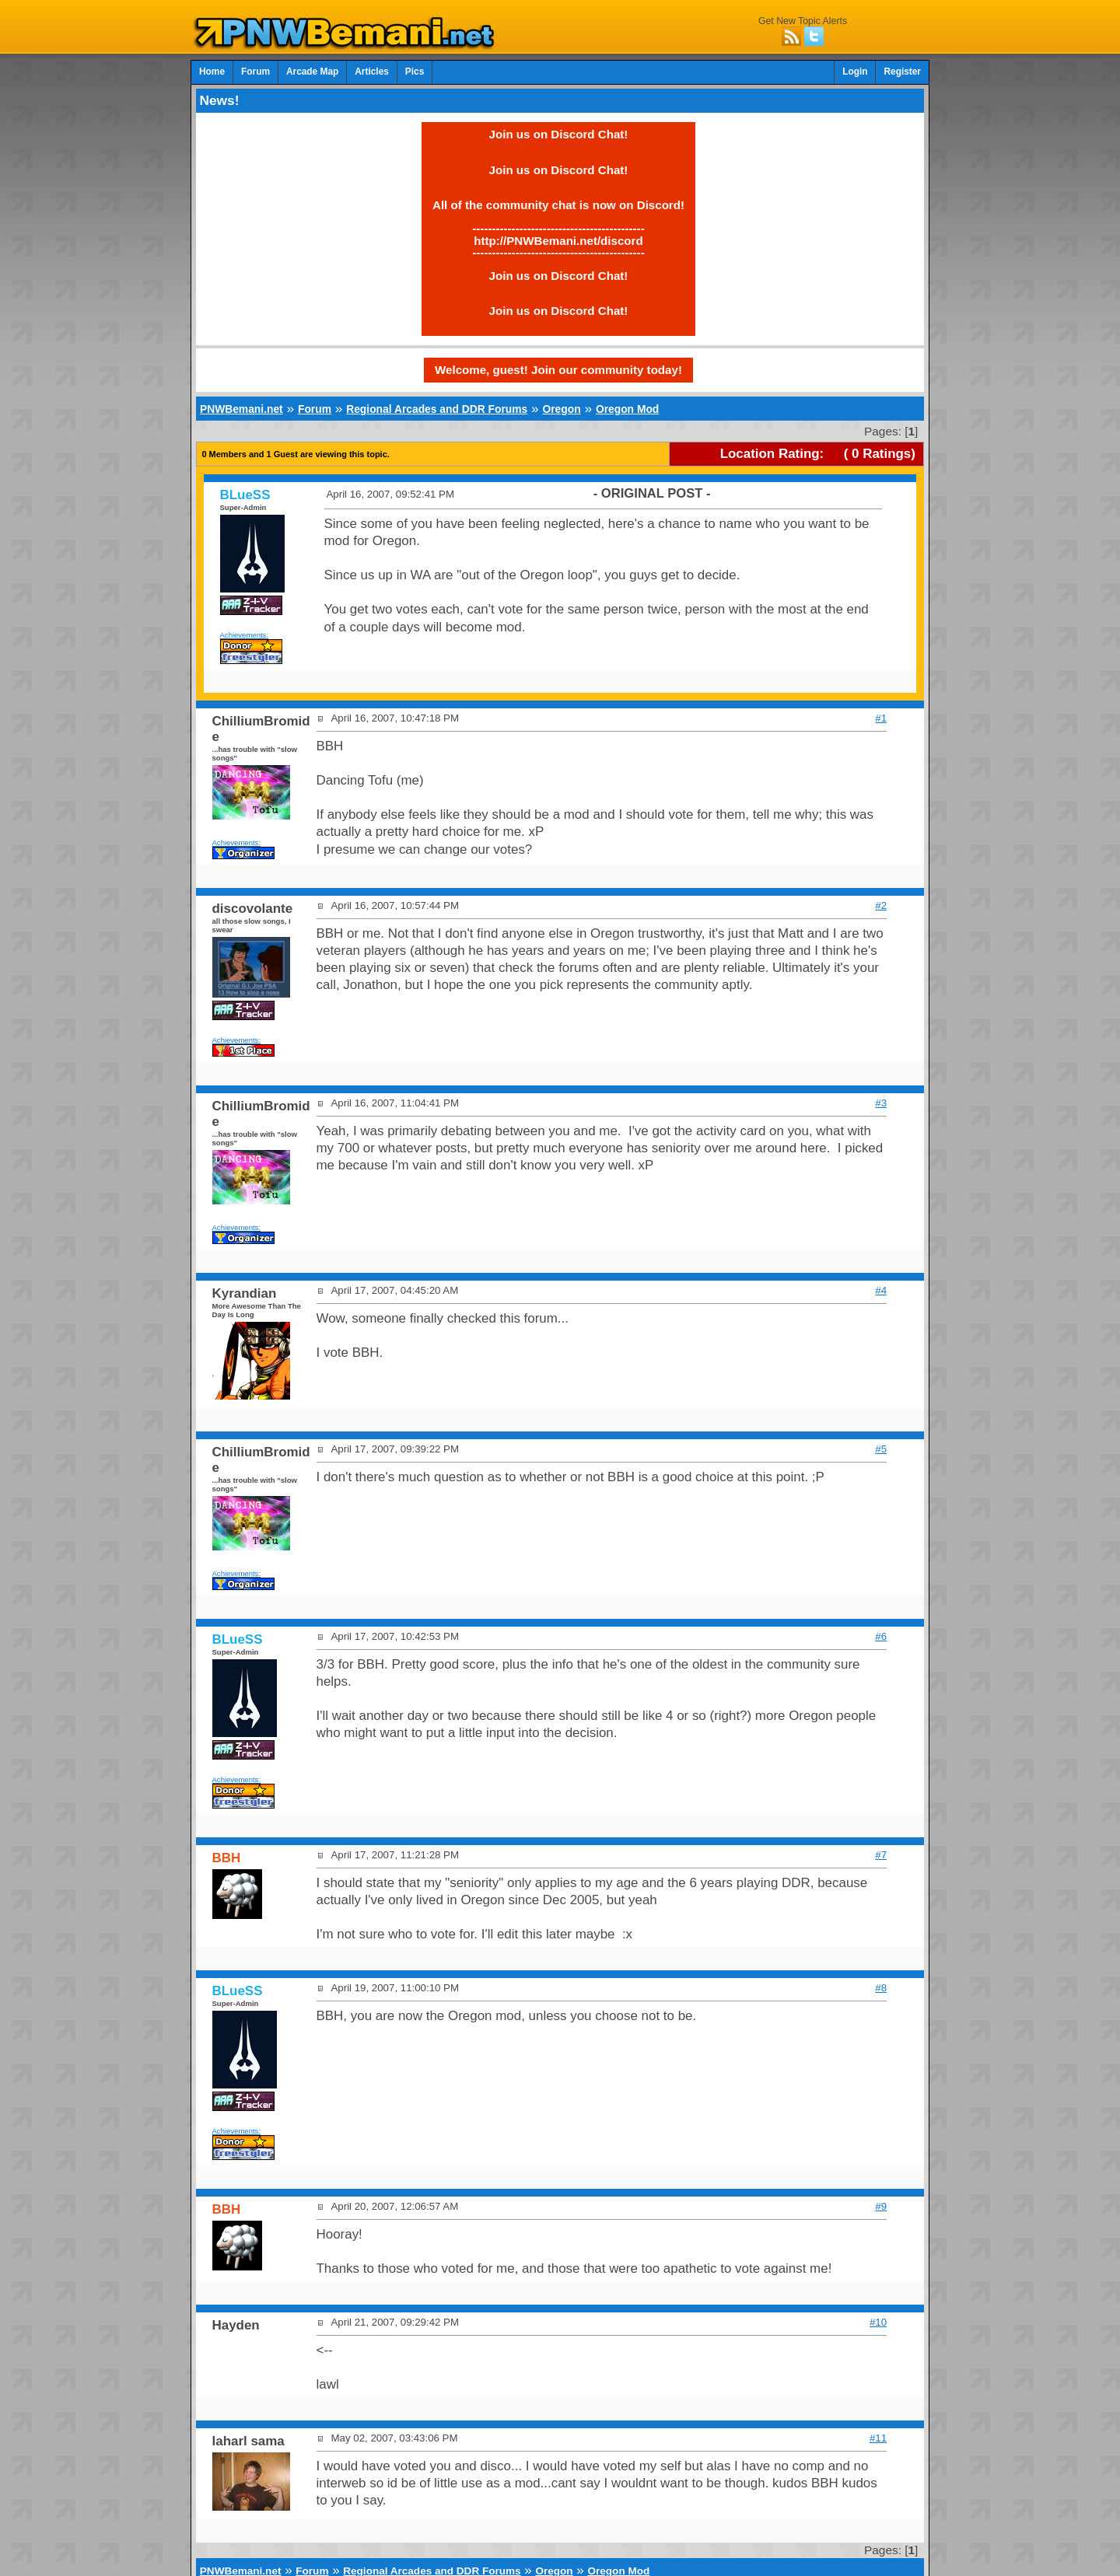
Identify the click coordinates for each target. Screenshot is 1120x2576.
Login (854, 71)
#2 (881, 905)
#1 (881, 718)
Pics (414, 71)
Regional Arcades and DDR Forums (436, 409)
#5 (881, 1449)
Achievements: (244, 635)
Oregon (561, 409)
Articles (372, 71)
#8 (881, 1988)
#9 (881, 2206)
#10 (878, 2322)
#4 (881, 1290)
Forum (255, 71)
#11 (878, 2438)
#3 (881, 1103)
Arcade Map (312, 71)
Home (212, 71)
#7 (881, 1855)
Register (902, 71)
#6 (881, 1636)
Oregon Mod (627, 409)
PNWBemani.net (241, 409)
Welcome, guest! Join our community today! (558, 369)
